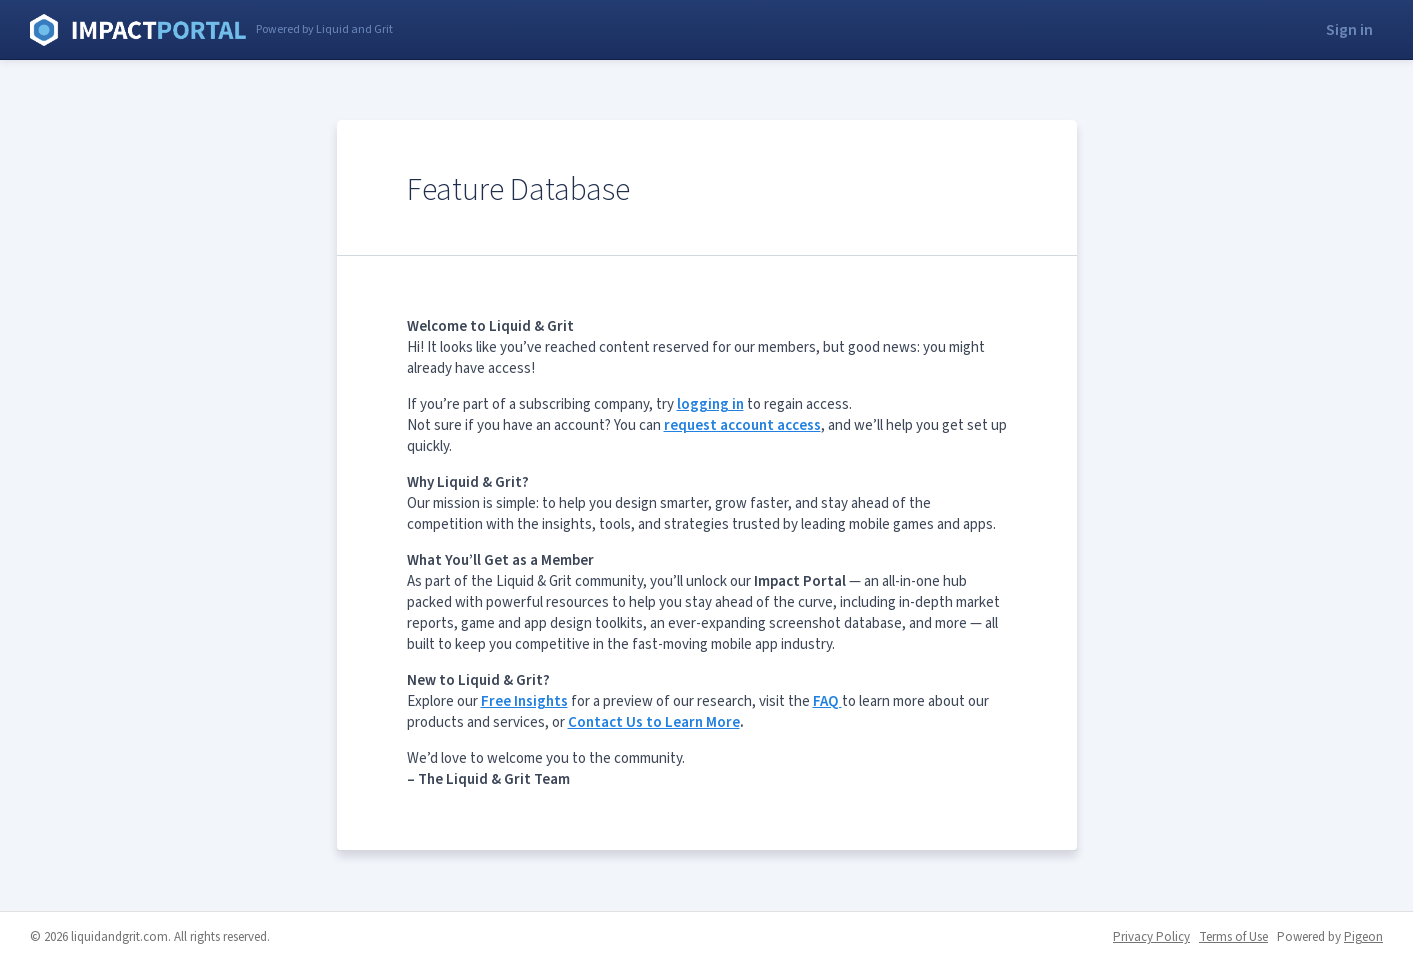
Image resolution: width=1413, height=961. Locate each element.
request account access (742, 425)
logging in (710, 404)
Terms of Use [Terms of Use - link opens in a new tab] (1233, 937)
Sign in (1349, 30)
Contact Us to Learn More (654, 722)
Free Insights (524, 701)
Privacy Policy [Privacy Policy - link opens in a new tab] (1151, 937)
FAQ (827, 701)
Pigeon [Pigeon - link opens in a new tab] (1363, 937)
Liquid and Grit (138, 30)
